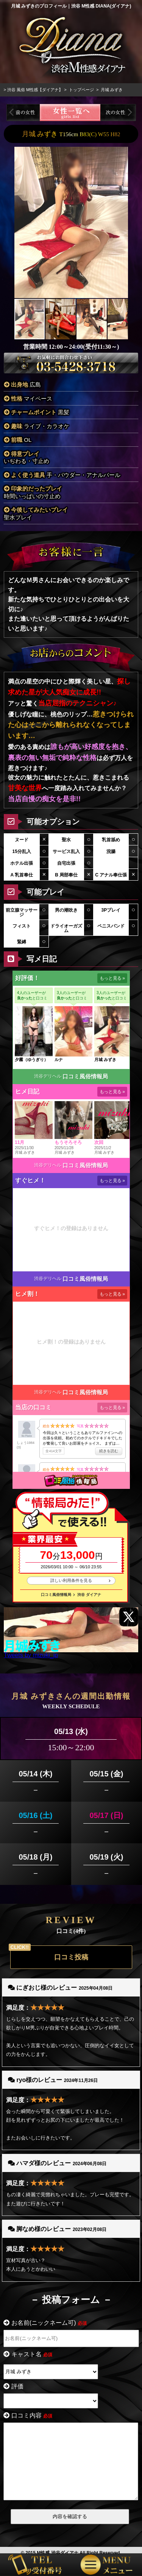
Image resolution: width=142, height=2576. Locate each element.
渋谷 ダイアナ (89, 1585)
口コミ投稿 (71, 1947)
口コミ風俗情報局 (85, 1067)
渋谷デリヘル (47, 1066)
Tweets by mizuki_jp (31, 1645)
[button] (121, 213)
